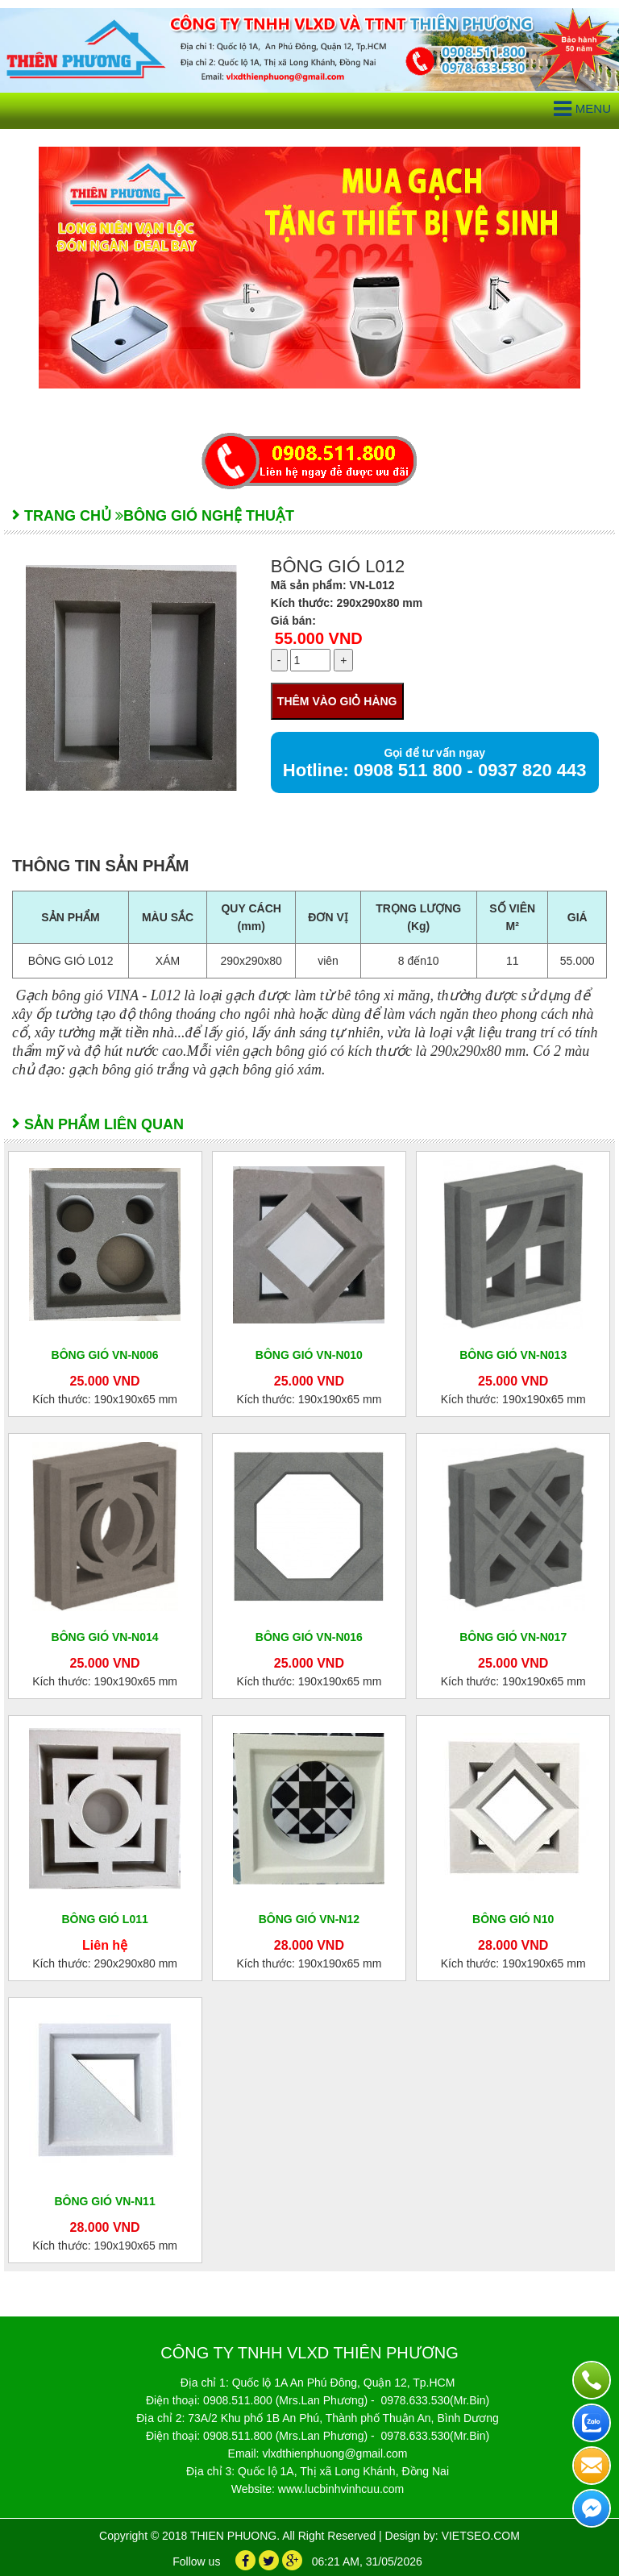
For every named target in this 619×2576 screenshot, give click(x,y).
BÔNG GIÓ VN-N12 (309, 1919)
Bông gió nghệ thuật (208, 516)
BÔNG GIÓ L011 (104, 1919)
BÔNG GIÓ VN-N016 (309, 1637)
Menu (582, 109)
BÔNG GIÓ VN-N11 (104, 2201)
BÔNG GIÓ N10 (513, 1919)
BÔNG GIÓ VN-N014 (105, 1637)
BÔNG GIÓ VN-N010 (309, 1354)
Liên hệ (104, 1945)
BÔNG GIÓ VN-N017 (513, 1637)
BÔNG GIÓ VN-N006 (105, 1354)
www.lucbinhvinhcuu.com (341, 2489)
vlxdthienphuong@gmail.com (334, 2453)
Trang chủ (67, 516)
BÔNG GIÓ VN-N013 (513, 1354)
